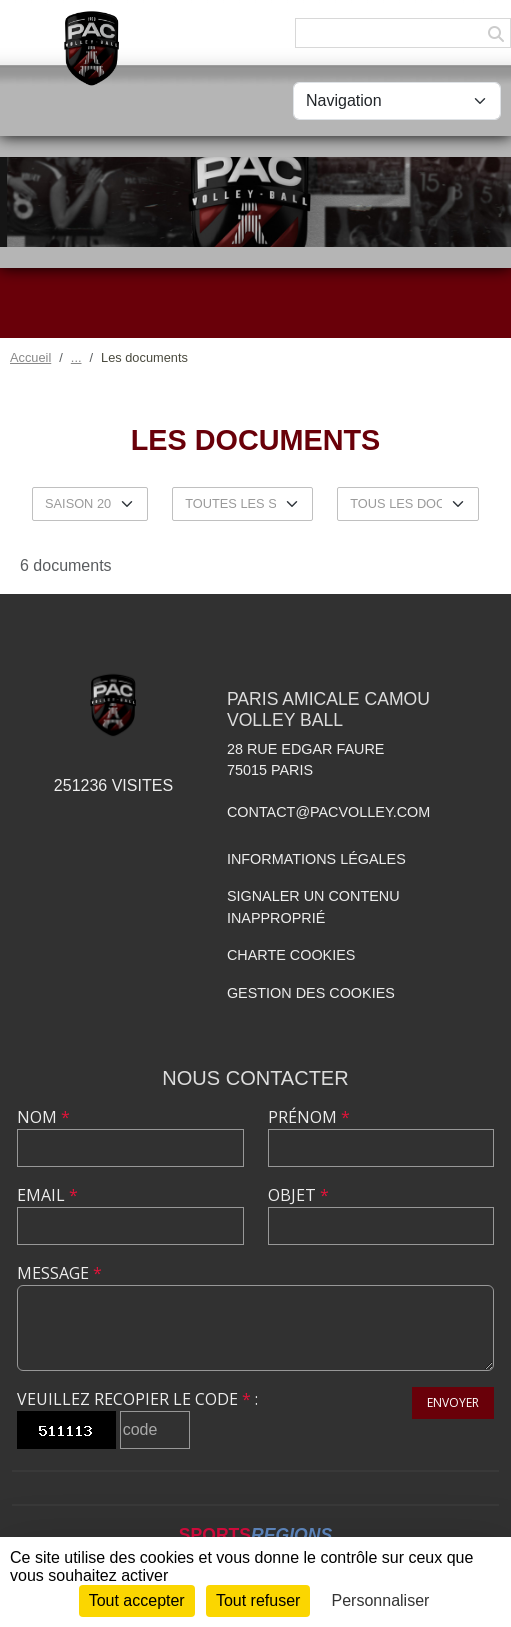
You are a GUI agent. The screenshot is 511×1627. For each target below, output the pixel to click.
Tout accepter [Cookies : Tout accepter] (137, 1600)
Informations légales (316, 859)
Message (59, 1273)
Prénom (309, 1117)
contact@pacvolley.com (328, 812)
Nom (43, 1117)
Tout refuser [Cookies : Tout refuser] (258, 1600)
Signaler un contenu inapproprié (313, 907)
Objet (298, 1195)
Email (47, 1195)
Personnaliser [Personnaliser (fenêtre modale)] (381, 1600)
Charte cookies (291, 955)
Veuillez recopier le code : (137, 1399)
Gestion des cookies (311, 993)
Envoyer (453, 1402)
